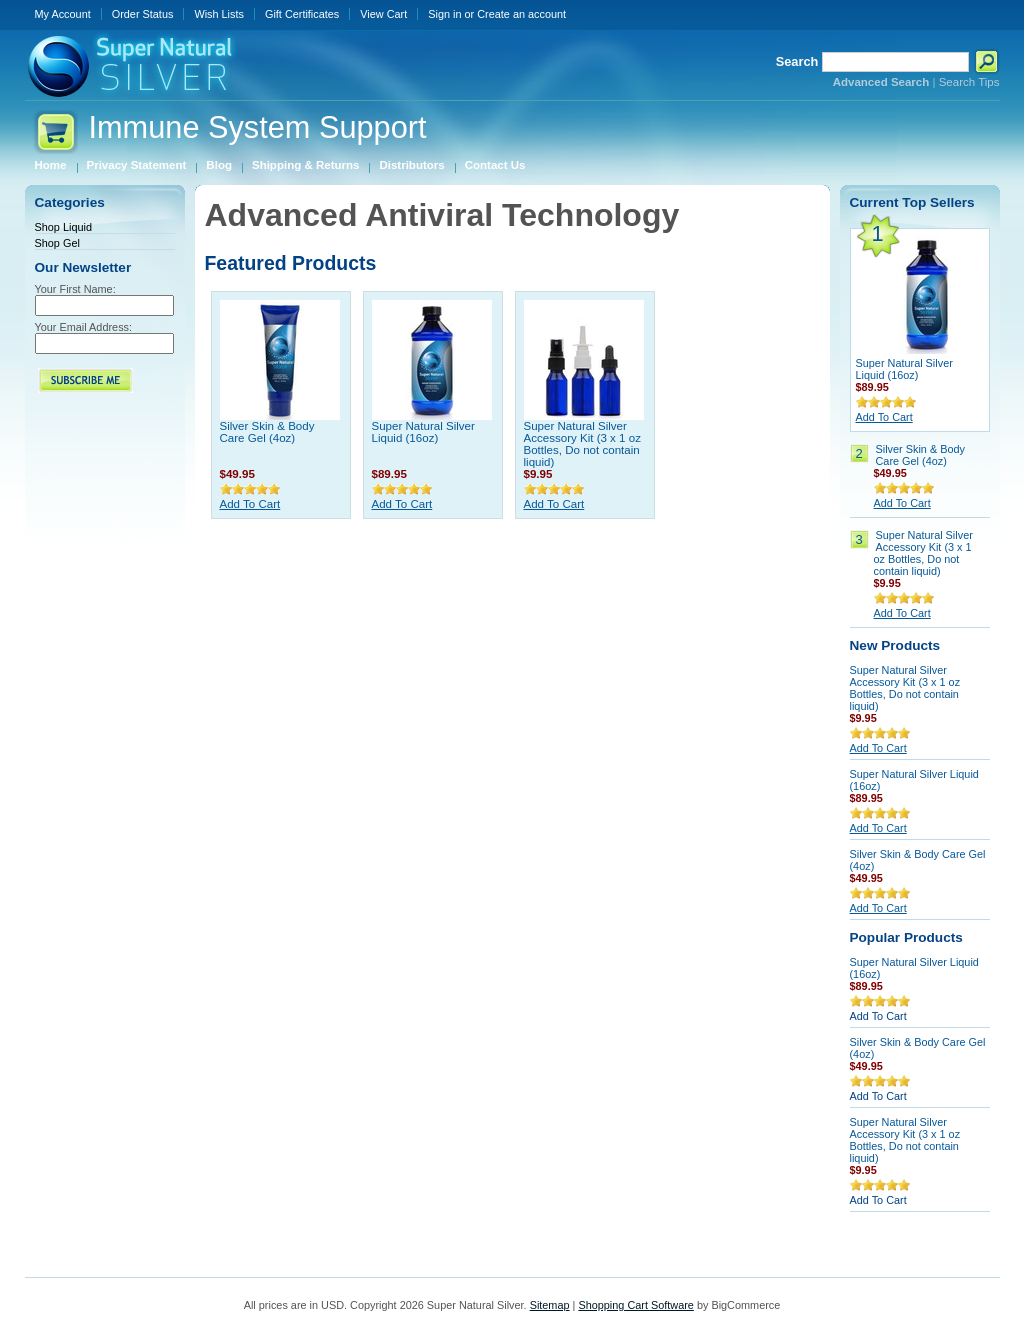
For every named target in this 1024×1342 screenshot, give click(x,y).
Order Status (143, 14)
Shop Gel (57, 243)
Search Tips (969, 82)
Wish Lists (219, 14)
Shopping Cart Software (635, 1305)
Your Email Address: (84, 327)
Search (797, 61)
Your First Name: (75, 289)
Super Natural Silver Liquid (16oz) (423, 432)
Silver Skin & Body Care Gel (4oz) (267, 432)
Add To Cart (250, 504)
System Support (258, 127)
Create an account (521, 14)
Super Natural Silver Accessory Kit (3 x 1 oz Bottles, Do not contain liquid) (582, 444)
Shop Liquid (63, 227)
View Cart (383, 14)
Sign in (444, 14)
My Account (63, 14)
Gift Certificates (302, 14)
